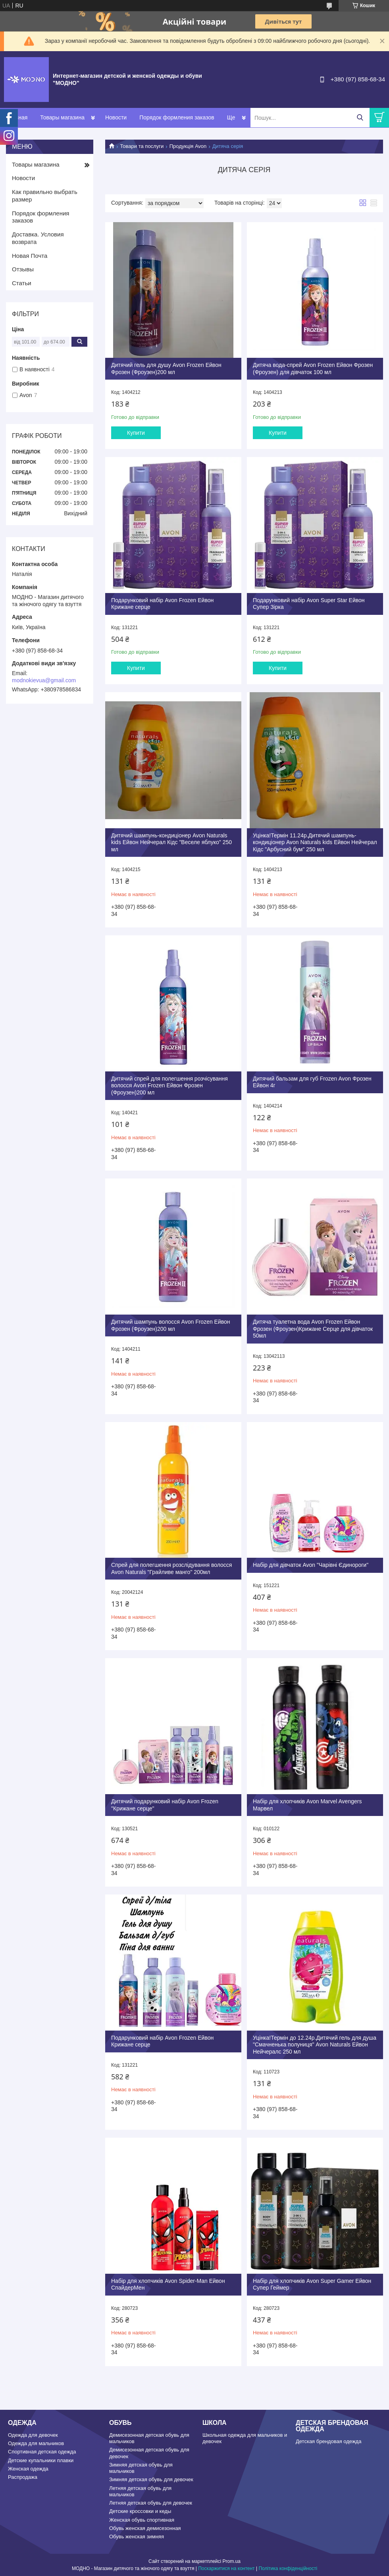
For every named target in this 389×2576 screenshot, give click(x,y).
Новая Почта (29, 255)
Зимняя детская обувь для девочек (151, 2479)
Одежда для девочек (33, 2435)
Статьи (21, 283)
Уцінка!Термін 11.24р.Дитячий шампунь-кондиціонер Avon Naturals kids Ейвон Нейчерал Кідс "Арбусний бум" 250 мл (315, 842)
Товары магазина (62, 117)
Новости (116, 117)
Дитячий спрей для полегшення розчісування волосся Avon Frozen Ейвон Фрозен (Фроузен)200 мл (169, 1085)
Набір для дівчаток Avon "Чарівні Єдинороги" (310, 1565)
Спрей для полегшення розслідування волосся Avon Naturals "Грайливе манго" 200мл (171, 1568)
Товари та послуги (142, 146)
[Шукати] (360, 117)
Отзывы (23, 269)
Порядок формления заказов (176, 117)
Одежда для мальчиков (36, 2443)
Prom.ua (232, 2561)
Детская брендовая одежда (328, 2441)
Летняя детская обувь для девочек (150, 2503)
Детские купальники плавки (40, 2460)
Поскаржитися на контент (226, 2568)
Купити (136, 433)
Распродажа (22, 2477)
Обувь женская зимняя (136, 2537)
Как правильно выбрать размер (44, 195)
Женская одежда (28, 2469)
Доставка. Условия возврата (38, 238)
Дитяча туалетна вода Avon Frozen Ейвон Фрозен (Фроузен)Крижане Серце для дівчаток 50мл (313, 1329)
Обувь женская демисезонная (145, 2528)
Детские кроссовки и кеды (140, 2511)
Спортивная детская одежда (42, 2452)
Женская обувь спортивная (141, 2520)
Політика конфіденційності (287, 2568)
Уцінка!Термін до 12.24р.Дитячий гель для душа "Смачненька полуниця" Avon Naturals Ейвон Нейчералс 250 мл (314, 2045)
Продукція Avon (188, 146)
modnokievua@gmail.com (44, 680)
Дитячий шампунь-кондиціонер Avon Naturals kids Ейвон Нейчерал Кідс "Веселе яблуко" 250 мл (171, 842)
